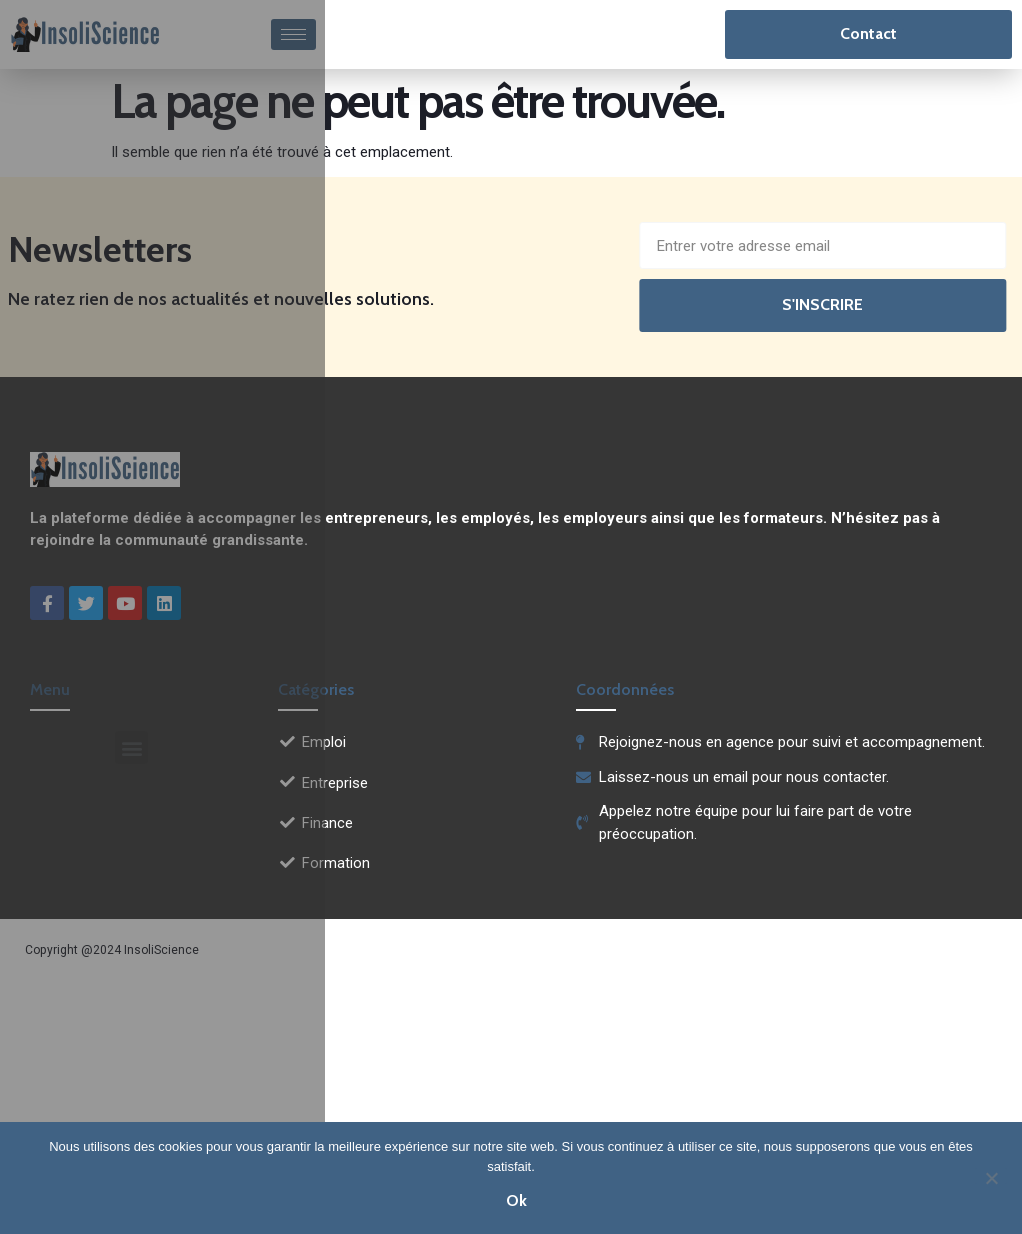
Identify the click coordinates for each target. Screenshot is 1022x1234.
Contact (868, 33)
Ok (516, 1200)
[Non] (991, 1176)
